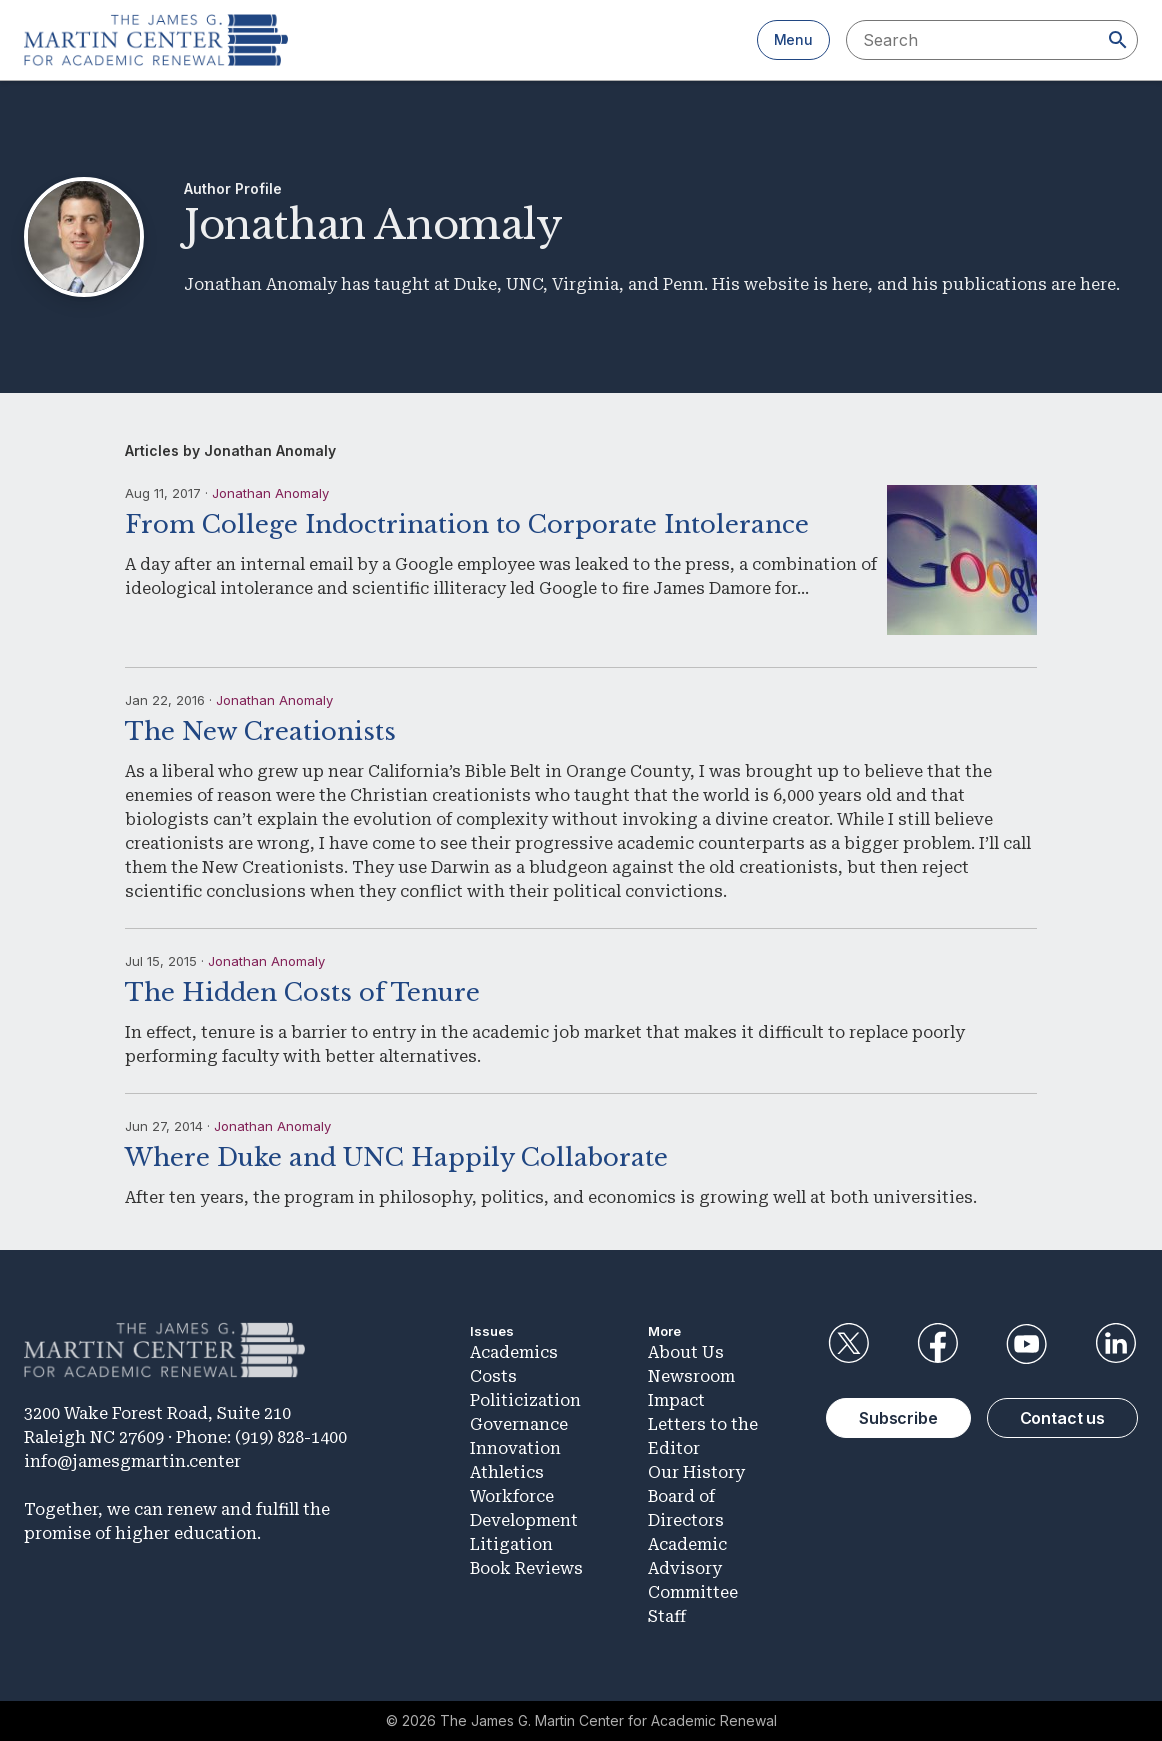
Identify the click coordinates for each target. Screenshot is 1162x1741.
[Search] (1118, 40)
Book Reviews (526, 1568)
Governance (519, 1424)
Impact (676, 1400)
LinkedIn (1116, 1344)
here (850, 284)
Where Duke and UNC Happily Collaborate (396, 1157)
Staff (667, 1616)
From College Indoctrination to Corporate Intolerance (467, 524)
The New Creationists (260, 731)
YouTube (1027, 1344)
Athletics (507, 1472)
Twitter (848, 1344)
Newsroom (691, 1376)
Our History (696, 1472)
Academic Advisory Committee (693, 1568)
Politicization (525, 1400)
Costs (493, 1376)
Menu (793, 39)
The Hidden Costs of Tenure (302, 992)
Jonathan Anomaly (270, 493)
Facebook (937, 1344)
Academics (514, 1352)
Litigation (511, 1544)
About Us (686, 1352)
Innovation (515, 1448)
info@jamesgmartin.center (132, 1461)
